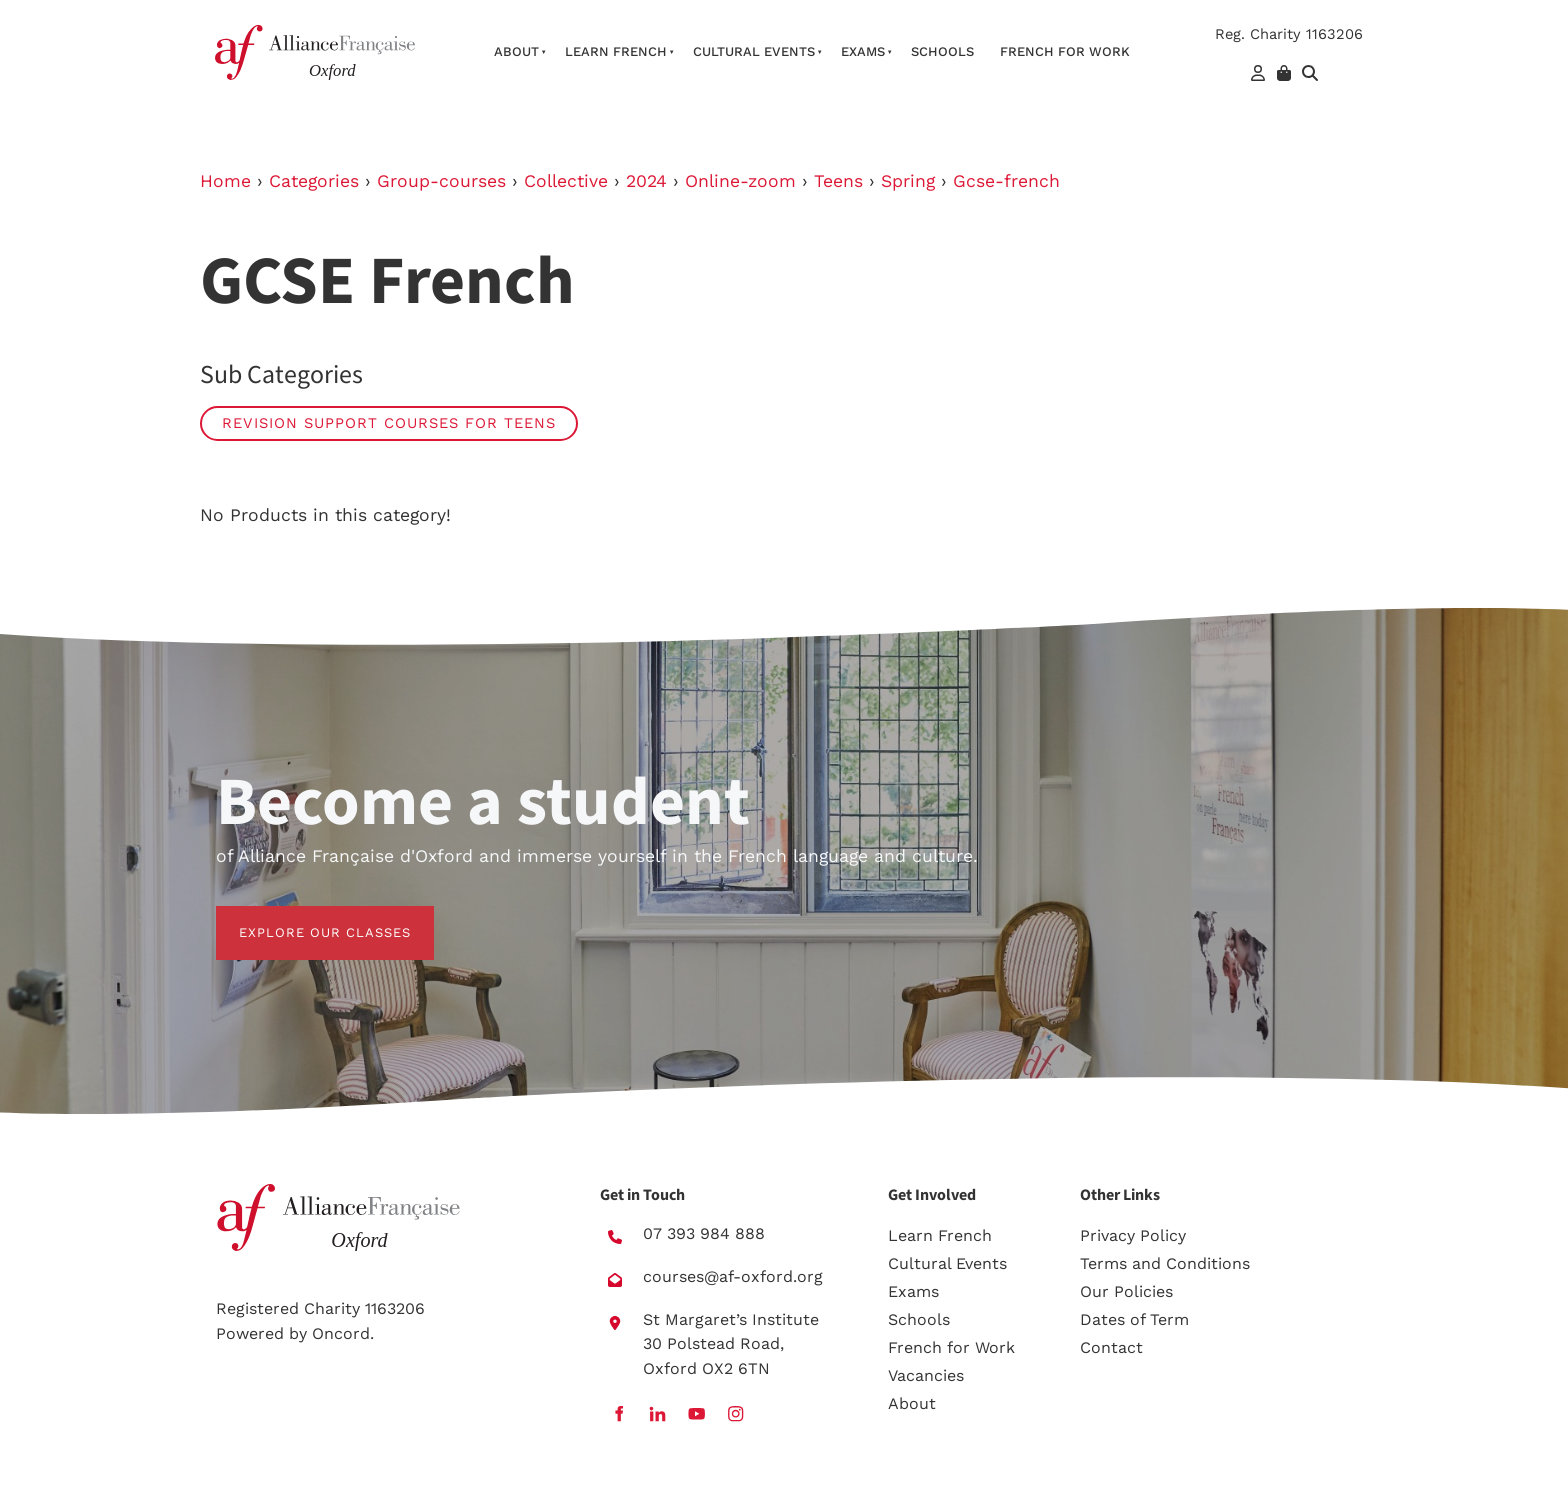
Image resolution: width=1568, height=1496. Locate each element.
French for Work (951, 1348)
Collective (566, 181)
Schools (942, 51)
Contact (1111, 1348)
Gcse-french (1006, 181)
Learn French (616, 51)
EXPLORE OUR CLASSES (302, 917)
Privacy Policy (1133, 1236)
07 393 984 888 (704, 1234)
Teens (838, 181)
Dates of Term (1134, 1320)
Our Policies (1126, 1292)
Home (225, 181)
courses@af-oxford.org (733, 1276)
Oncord (341, 1333)
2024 (646, 181)
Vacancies (926, 1376)
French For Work (1065, 51)
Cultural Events (754, 51)
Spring (908, 181)
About (516, 51)
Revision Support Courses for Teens (389, 423)
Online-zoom (740, 181)
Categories (314, 181)
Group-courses (441, 181)
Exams (863, 51)
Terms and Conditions (1165, 1264)
